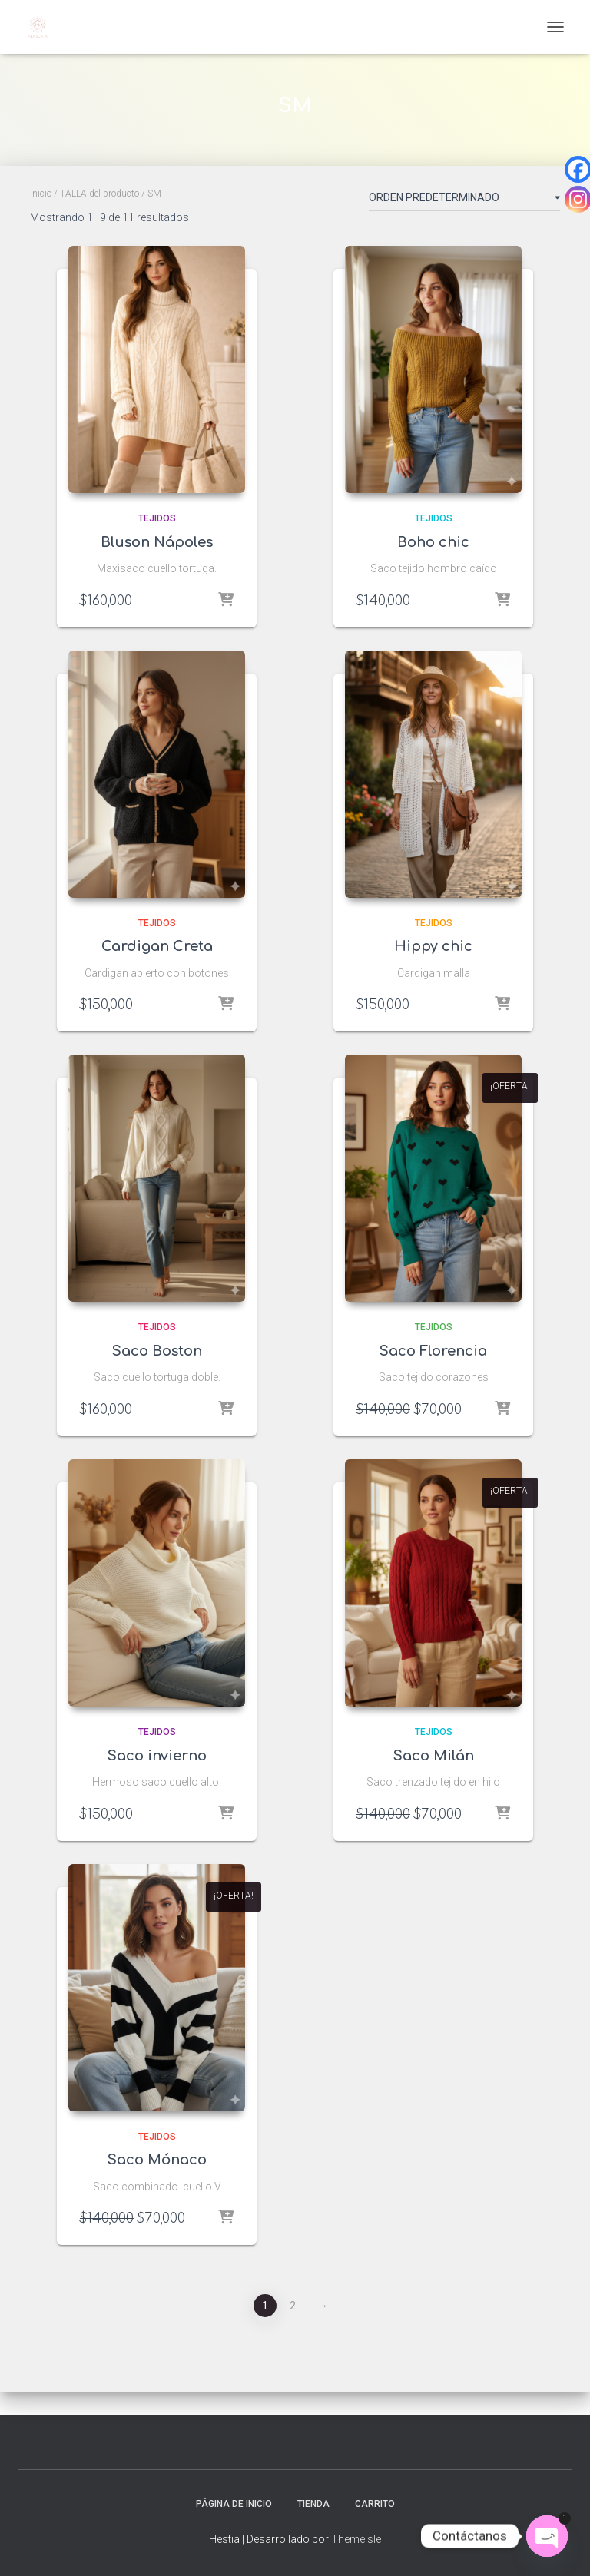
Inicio (40, 193)
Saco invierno (157, 1755)
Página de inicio (234, 2503)
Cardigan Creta (157, 946)
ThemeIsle (356, 2539)
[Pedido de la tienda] (464, 200)
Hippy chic (433, 946)
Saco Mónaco (157, 2159)
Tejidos (157, 518)
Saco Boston (157, 1351)
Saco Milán (433, 1755)
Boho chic (433, 542)
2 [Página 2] (293, 2306)
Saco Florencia (433, 1351)
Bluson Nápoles (157, 542)
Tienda (313, 2503)
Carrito (375, 2503)
